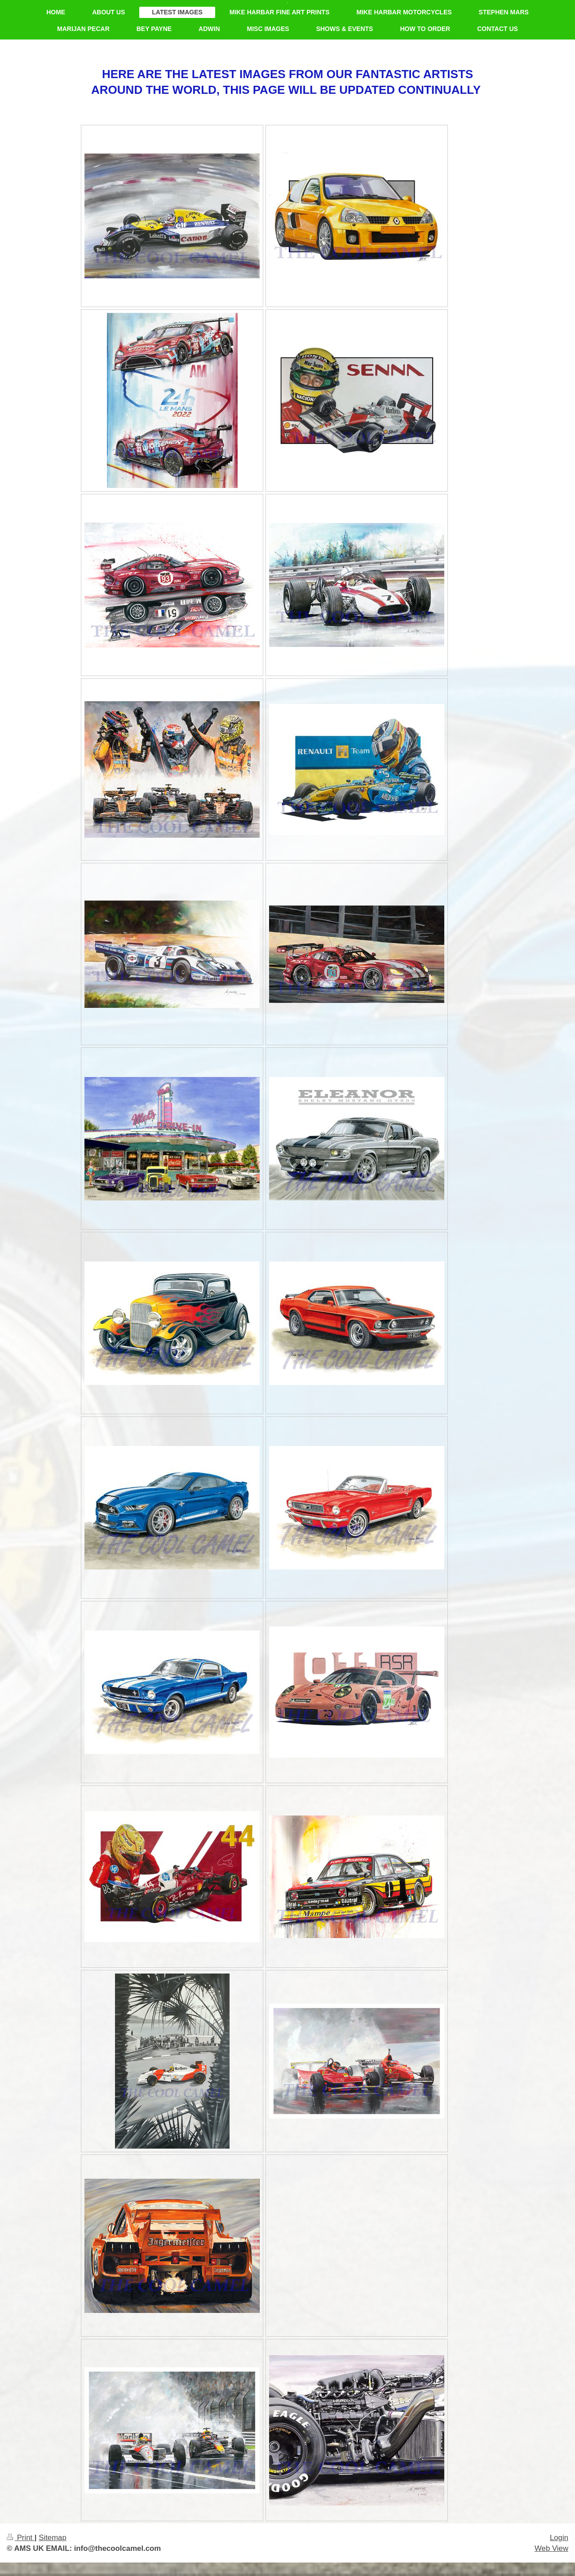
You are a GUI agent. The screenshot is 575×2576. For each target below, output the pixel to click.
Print (21, 2537)
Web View (551, 2548)
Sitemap (52, 2537)
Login (559, 2537)
